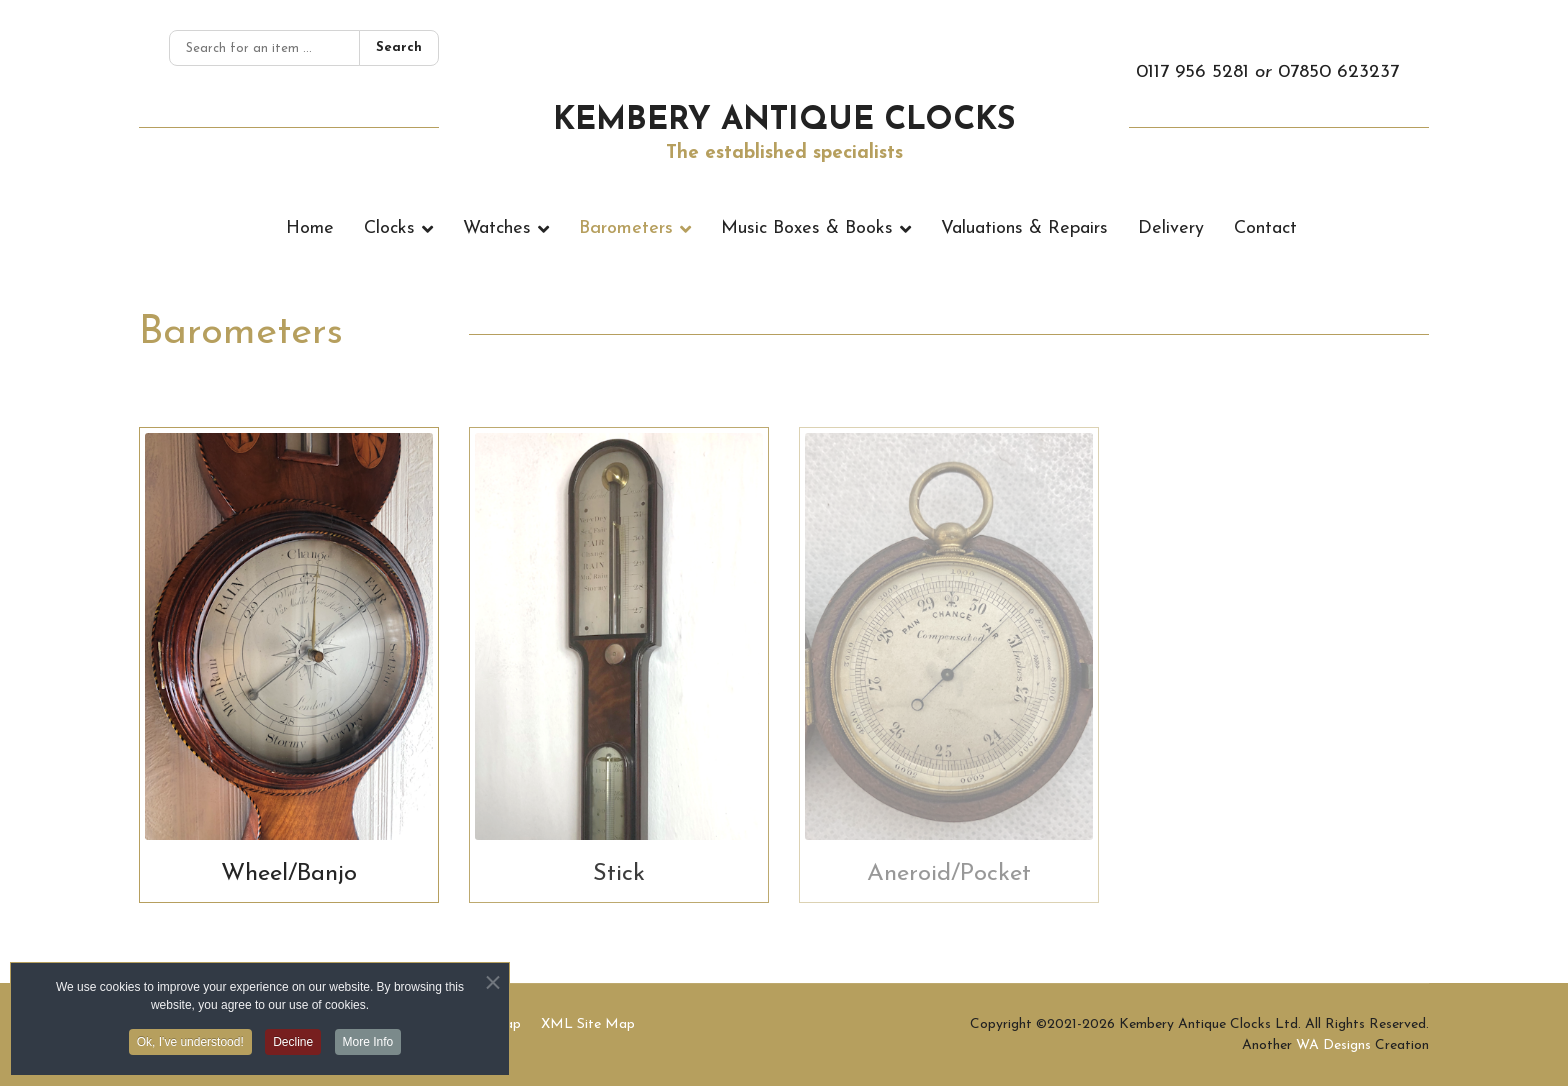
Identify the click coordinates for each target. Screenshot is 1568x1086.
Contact (1265, 228)
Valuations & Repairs (1024, 228)
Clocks (389, 228)
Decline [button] (293, 1046)
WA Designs (1333, 1045)
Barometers (626, 228)
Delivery (1171, 228)
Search (399, 47)
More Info (368, 1046)
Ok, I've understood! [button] (190, 1046)
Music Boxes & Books (807, 228)
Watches (497, 228)
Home (310, 228)
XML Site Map (588, 1024)
